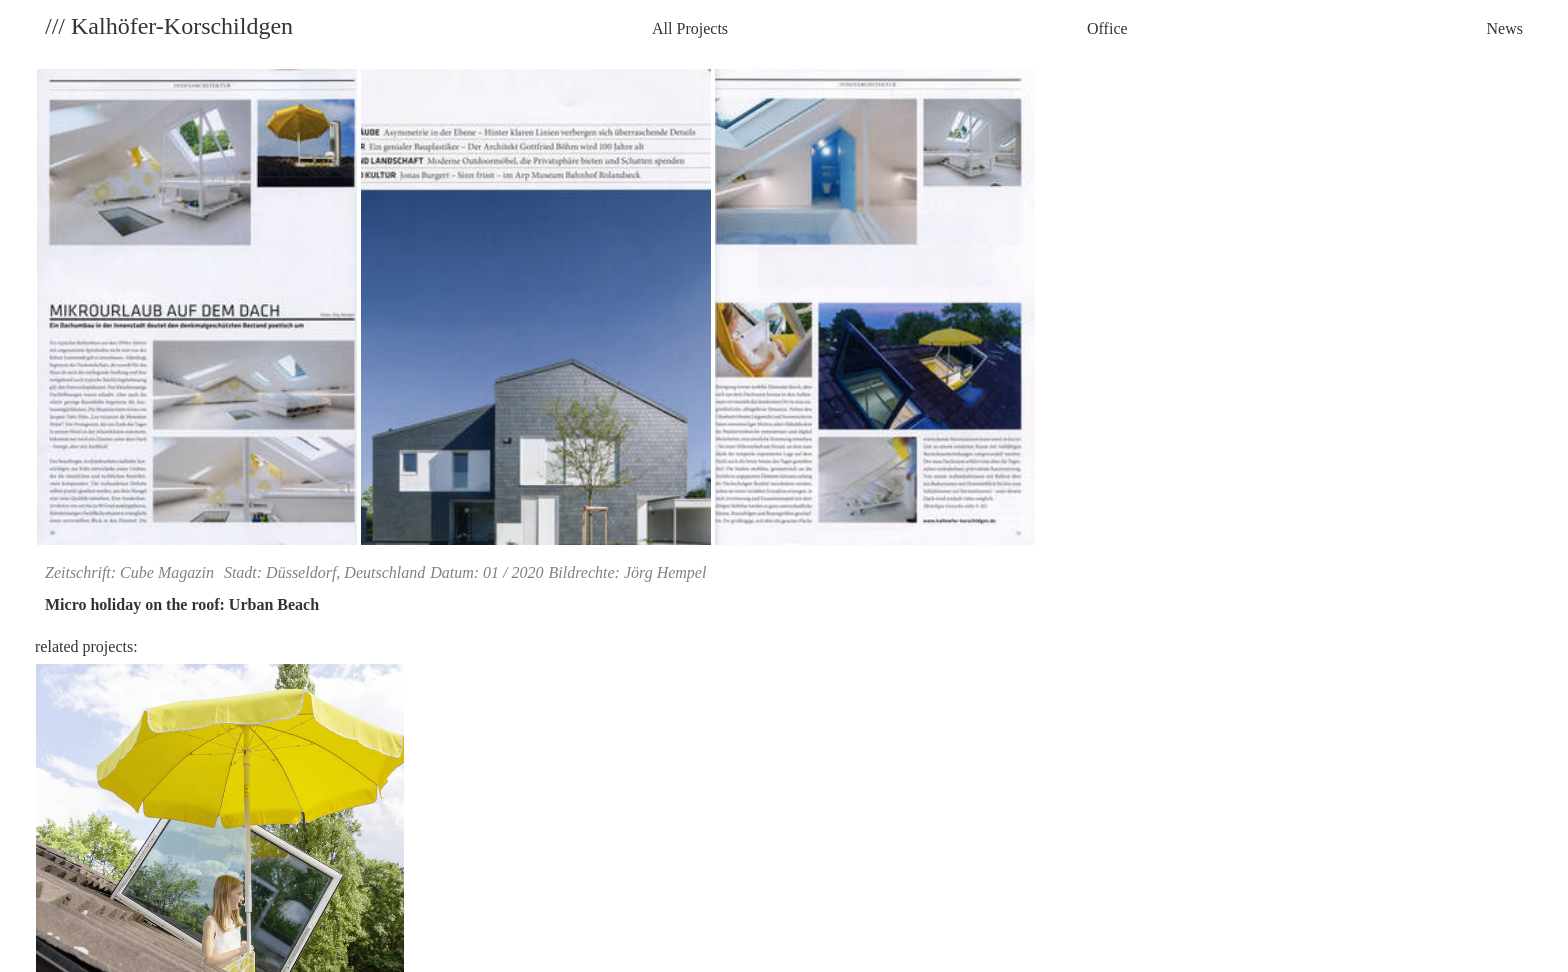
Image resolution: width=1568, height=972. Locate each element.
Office (1107, 28)
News (1505, 28)
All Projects (690, 28)
